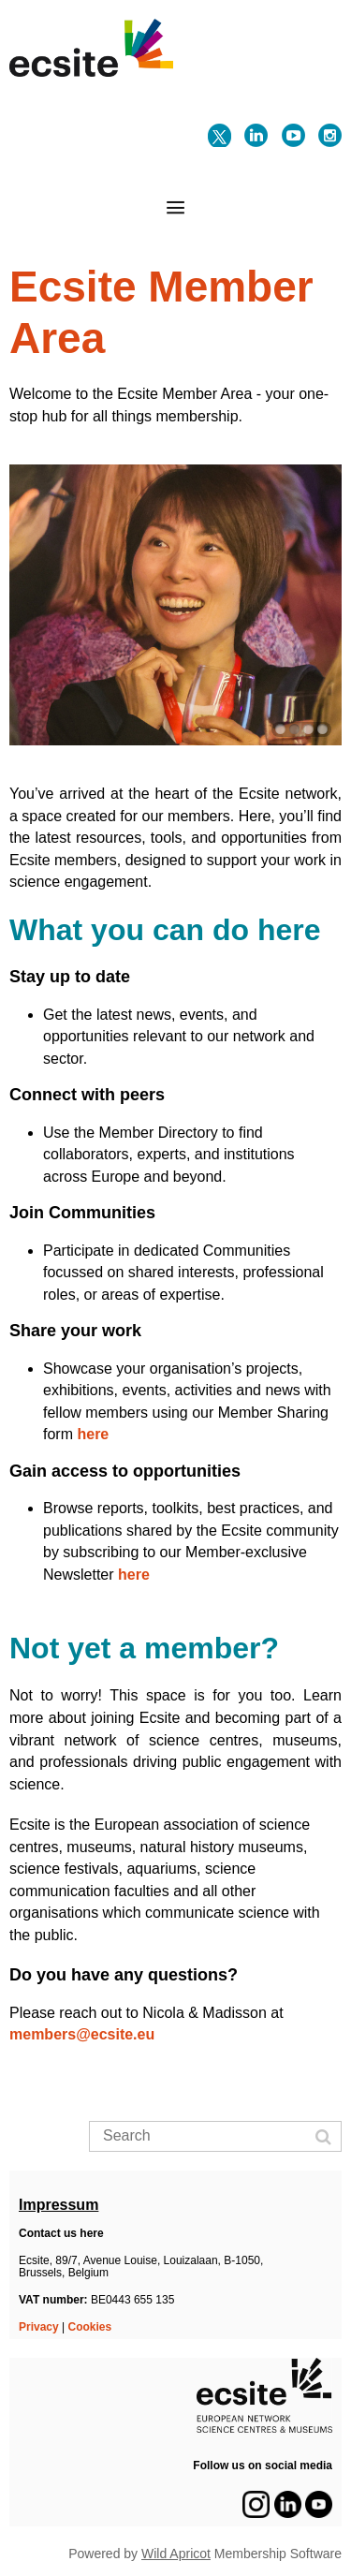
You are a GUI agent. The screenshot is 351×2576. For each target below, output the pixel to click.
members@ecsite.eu (84, 2034)
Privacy (39, 2326)
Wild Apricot (176, 2553)
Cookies (90, 2326)
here (93, 1434)
